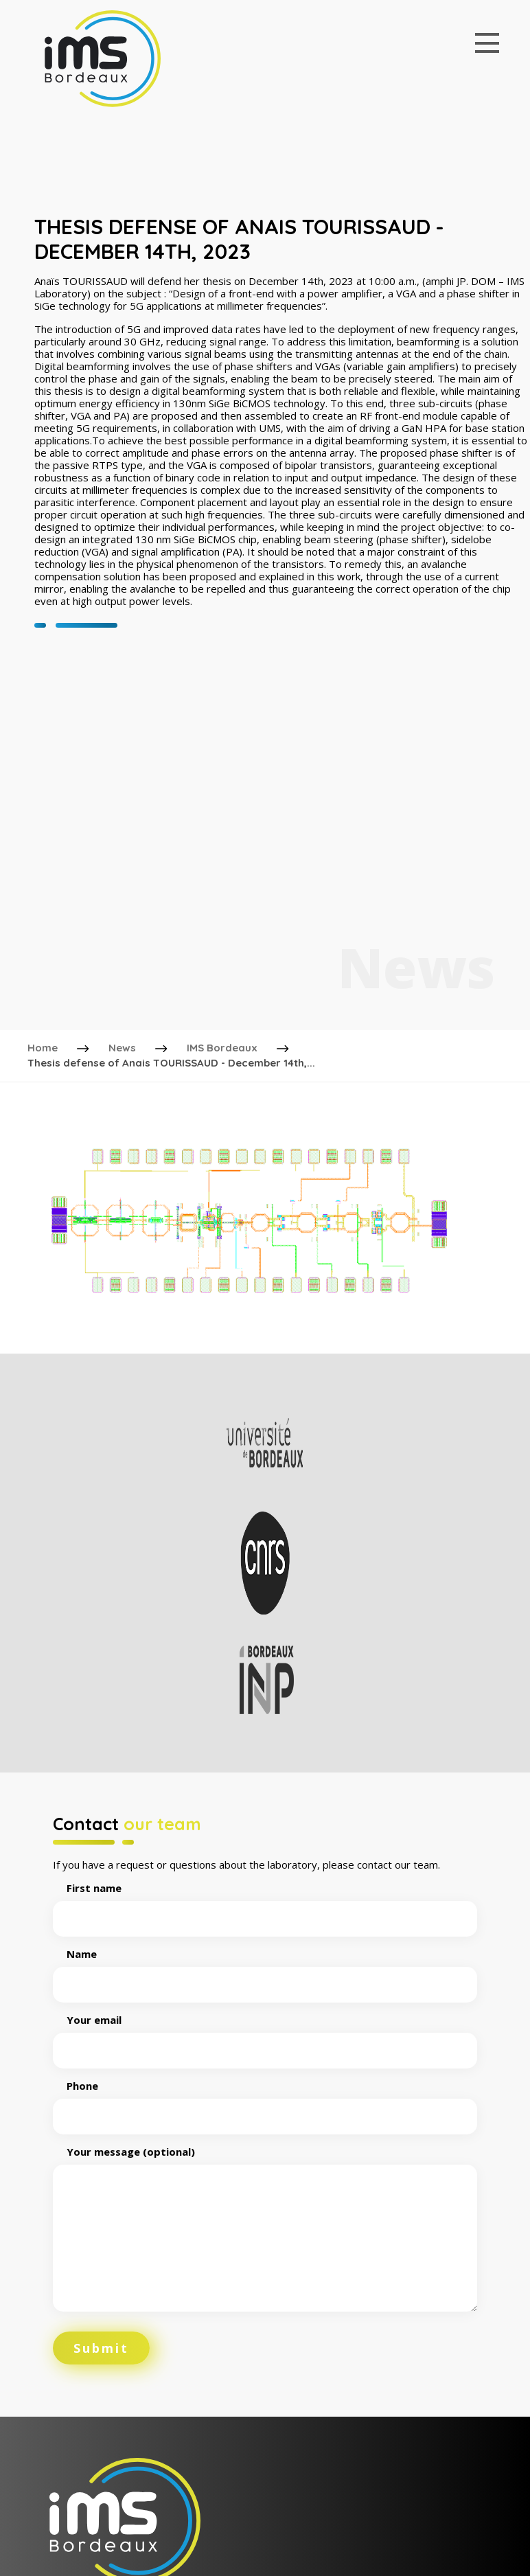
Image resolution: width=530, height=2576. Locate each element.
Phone (265, 2101)
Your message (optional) (265, 2229)
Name (265, 1970)
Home (42, 1047)
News (122, 1047)
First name (265, 1904)
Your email (265, 2036)
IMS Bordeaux (222, 1047)
